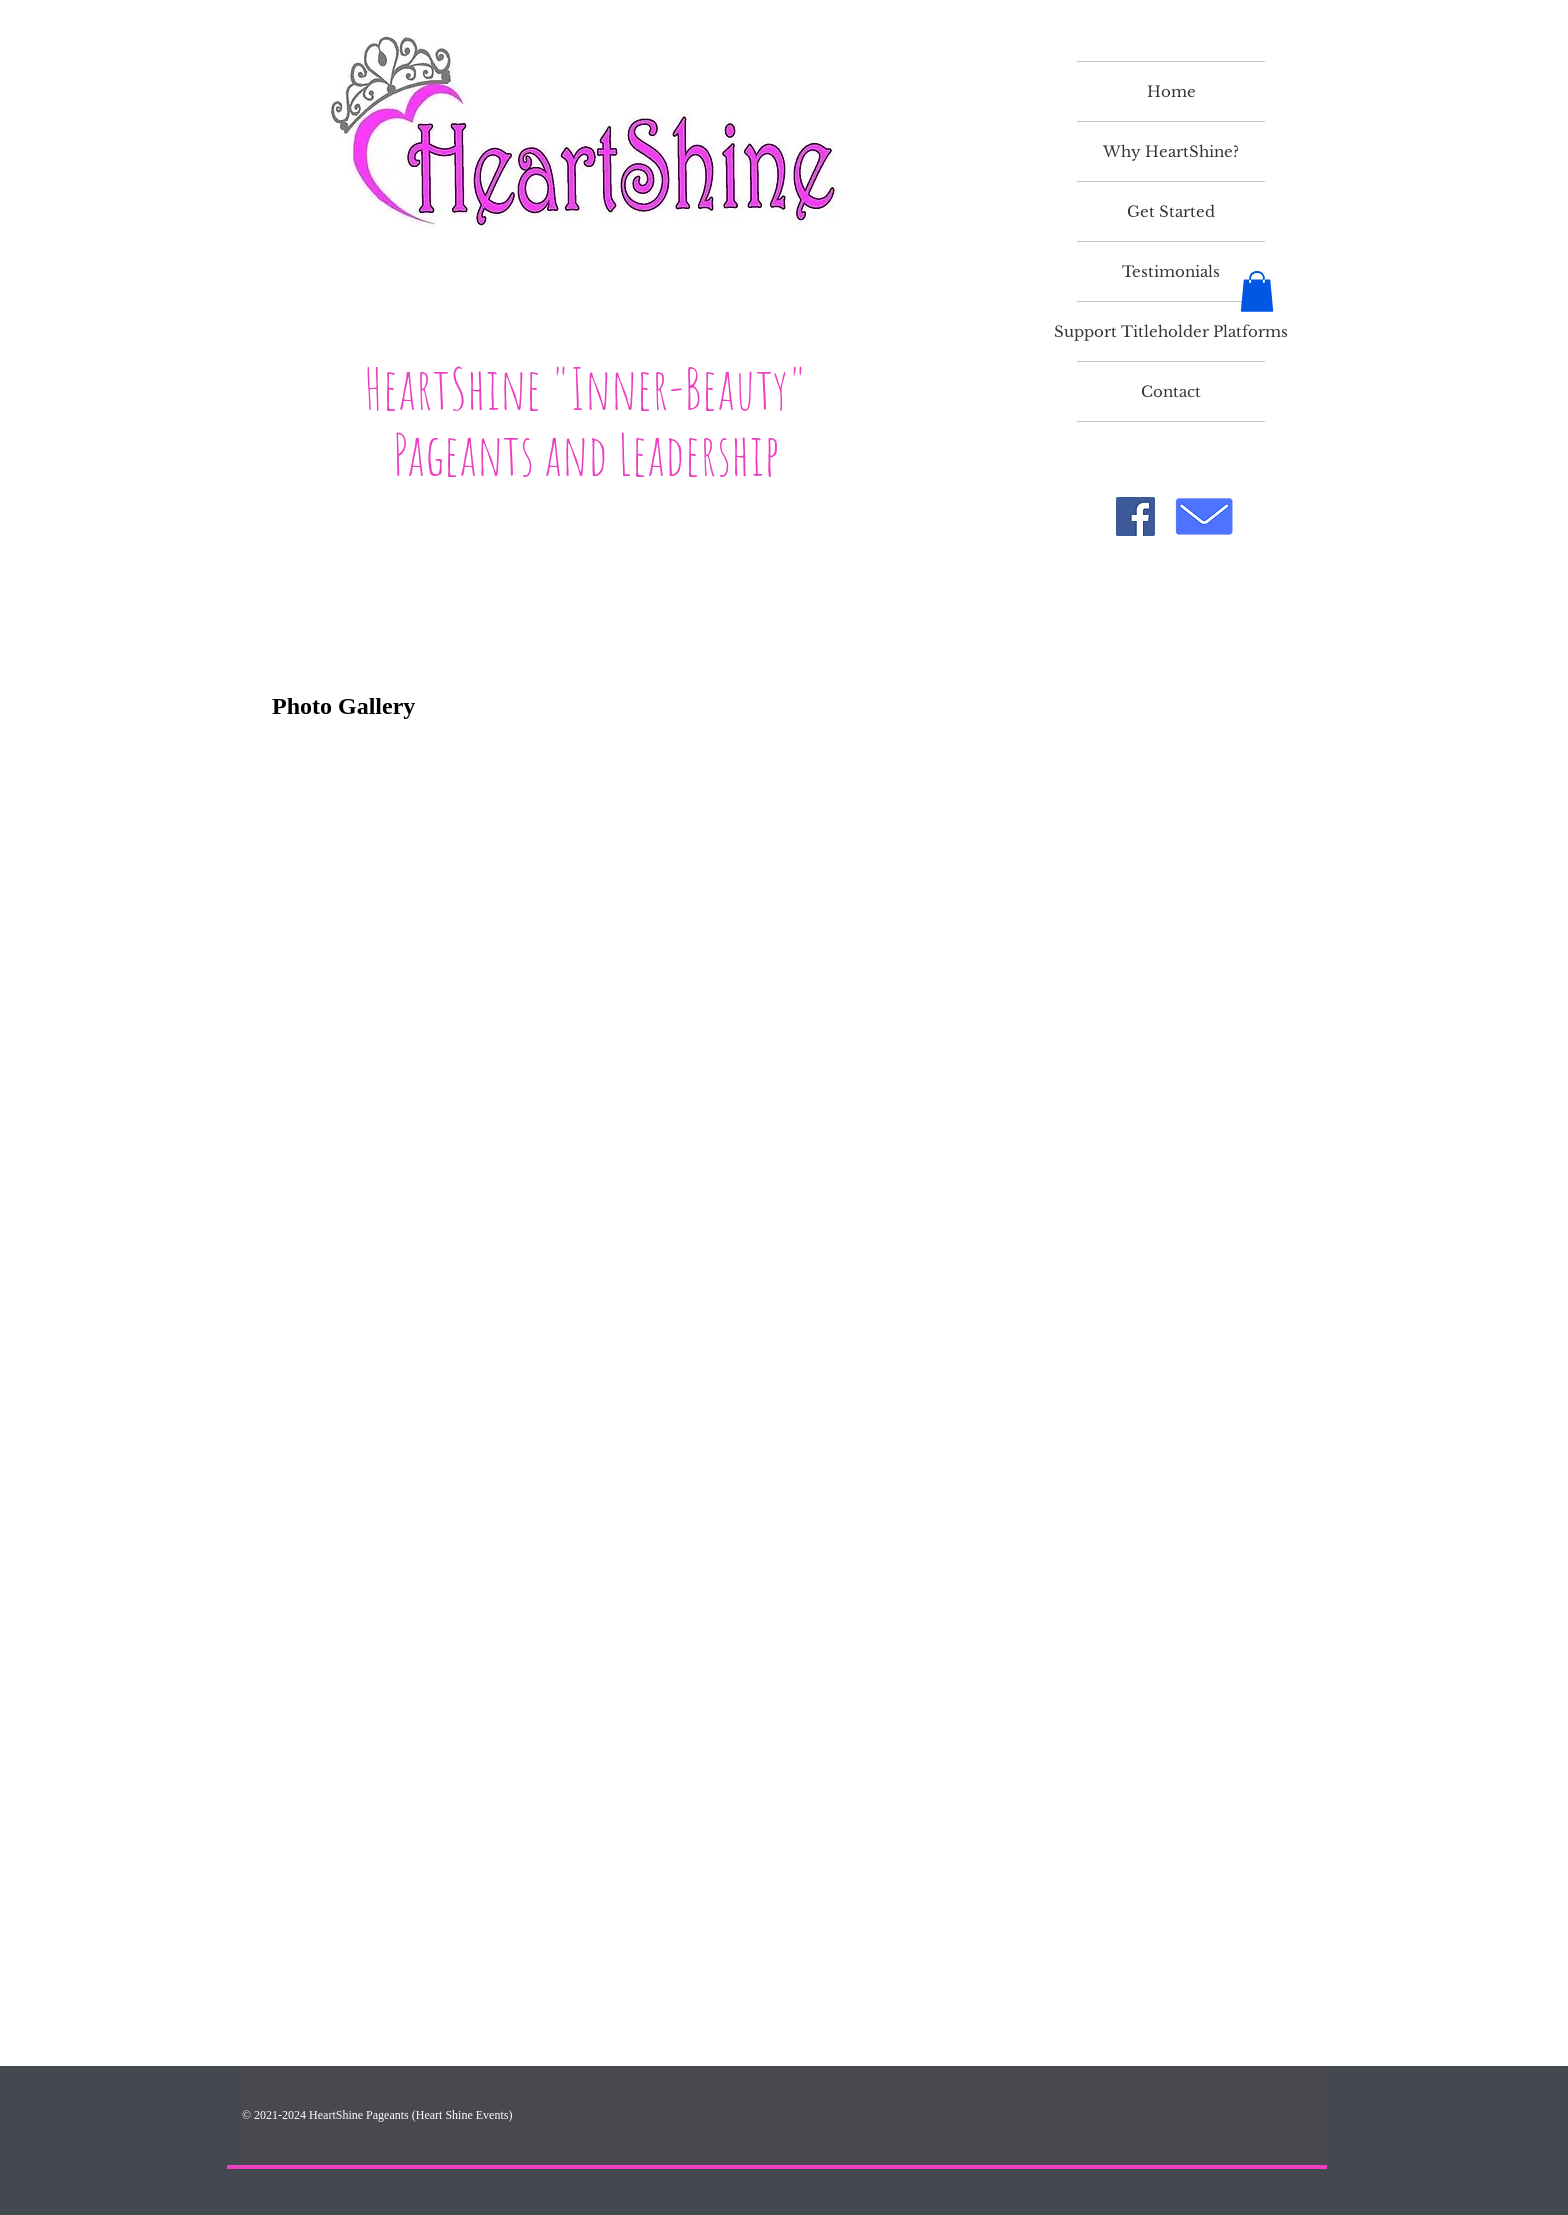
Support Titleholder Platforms (1171, 331)
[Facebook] (1135, 516)
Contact (1171, 391)
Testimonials (1171, 271)
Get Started (1171, 211)
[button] (1257, 291)
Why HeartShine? (1171, 151)
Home (1171, 91)
